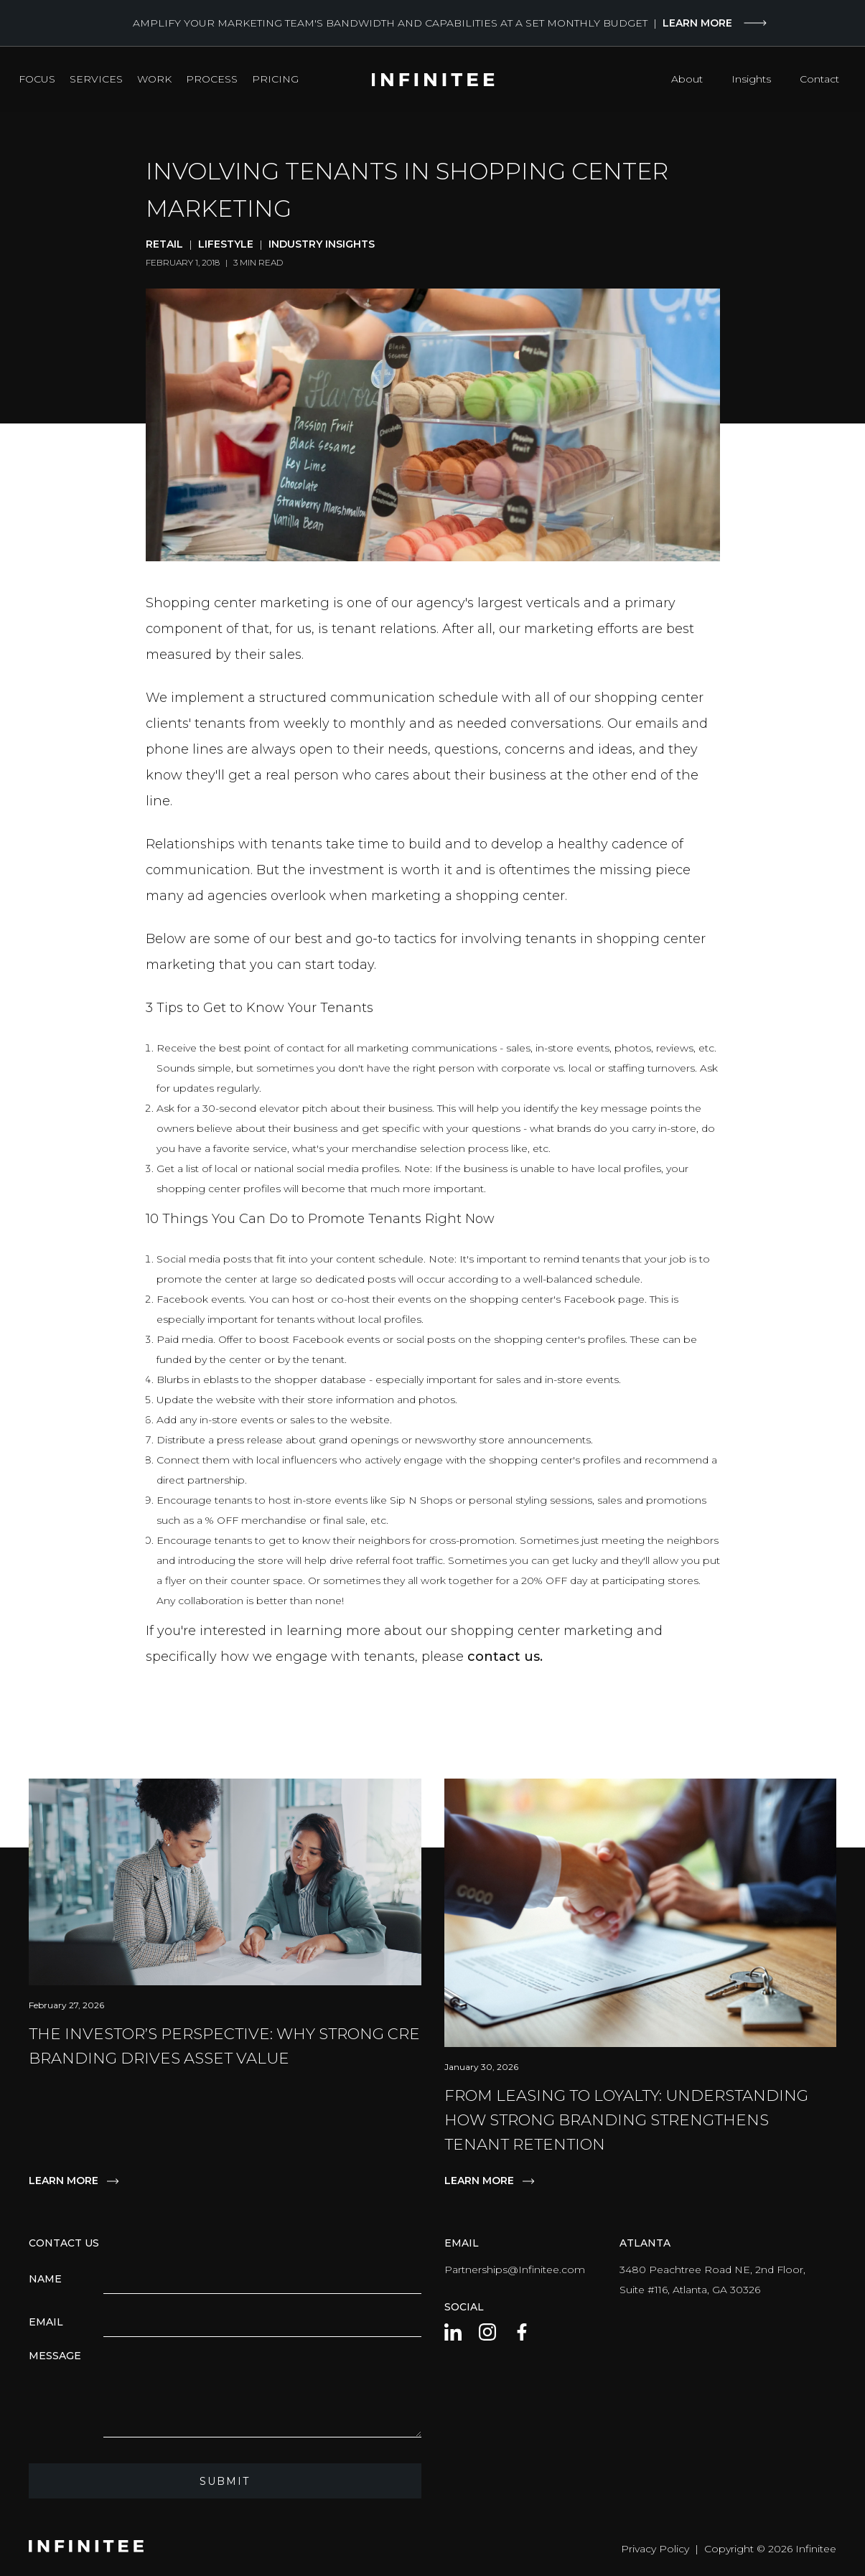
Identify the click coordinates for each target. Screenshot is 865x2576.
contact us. (505, 1656)
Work (154, 78)
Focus (37, 78)
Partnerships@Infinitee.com (514, 2269)
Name (45, 2278)
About (687, 78)
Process (212, 78)
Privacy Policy (655, 2548)
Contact (819, 78)
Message (55, 2355)
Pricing (275, 78)
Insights (751, 78)
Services (96, 78)
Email (46, 2321)
